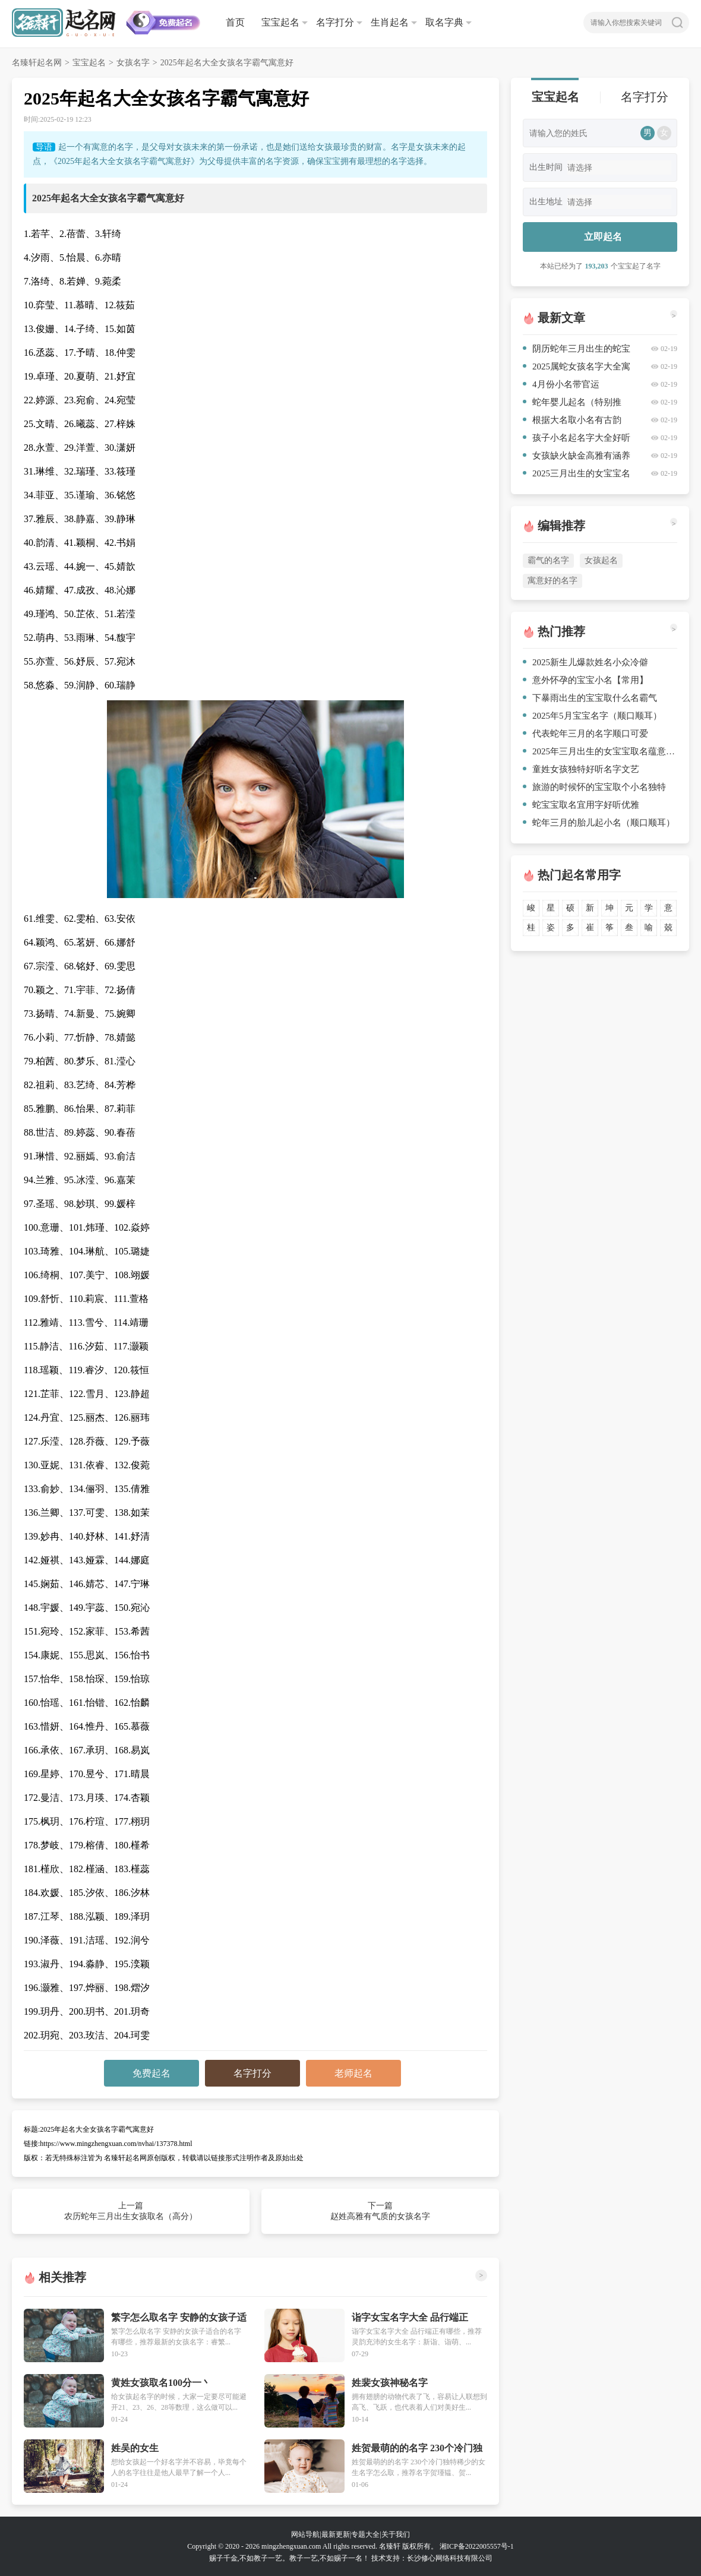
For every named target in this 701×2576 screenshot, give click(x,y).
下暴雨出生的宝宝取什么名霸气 (590, 698)
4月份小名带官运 (561, 384)
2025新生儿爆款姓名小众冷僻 (585, 662)
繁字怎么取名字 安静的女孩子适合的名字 (179, 2318)
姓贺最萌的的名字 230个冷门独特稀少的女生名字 (417, 2448)
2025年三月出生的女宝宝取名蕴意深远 (600, 751)
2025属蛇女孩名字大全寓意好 (576, 368)
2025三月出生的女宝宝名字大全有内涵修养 (576, 475)
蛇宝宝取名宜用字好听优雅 (581, 805)
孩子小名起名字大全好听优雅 (576, 440)
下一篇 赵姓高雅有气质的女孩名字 (380, 2211)
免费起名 (151, 2073)
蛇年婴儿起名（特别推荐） (572, 404)
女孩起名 (601, 560)
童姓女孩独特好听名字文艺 (581, 769)
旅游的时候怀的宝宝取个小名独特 (594, 787)
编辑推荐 (561, 525)
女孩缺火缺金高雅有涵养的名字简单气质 (576, 457)
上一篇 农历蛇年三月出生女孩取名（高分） (130, 2211)
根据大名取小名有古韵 (572, 420)
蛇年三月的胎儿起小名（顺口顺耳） (599, 822)
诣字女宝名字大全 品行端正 (410, 2317)
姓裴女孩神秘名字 (390, 2383)
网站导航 (305, 2534)
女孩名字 (133, 62)
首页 (235, 22)
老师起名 (353, 2073)
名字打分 (335, 22)
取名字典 (444, 22)
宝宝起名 (280, 22)
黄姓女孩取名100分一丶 (161, 2383)
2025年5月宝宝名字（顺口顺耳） (592, 715)
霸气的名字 (548, 560)
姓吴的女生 (135, 2448)
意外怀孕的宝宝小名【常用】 (585, 680)
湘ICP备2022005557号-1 (477, 2546)
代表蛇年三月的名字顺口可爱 (585, 733)
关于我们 (395, 2534)
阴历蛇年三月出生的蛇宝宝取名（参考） (576, 351)
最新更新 (335, 2534)
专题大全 (365, 2534)
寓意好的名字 (552, 580)
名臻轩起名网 (37, 62)
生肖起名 (390, 22)
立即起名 (603, 237)
